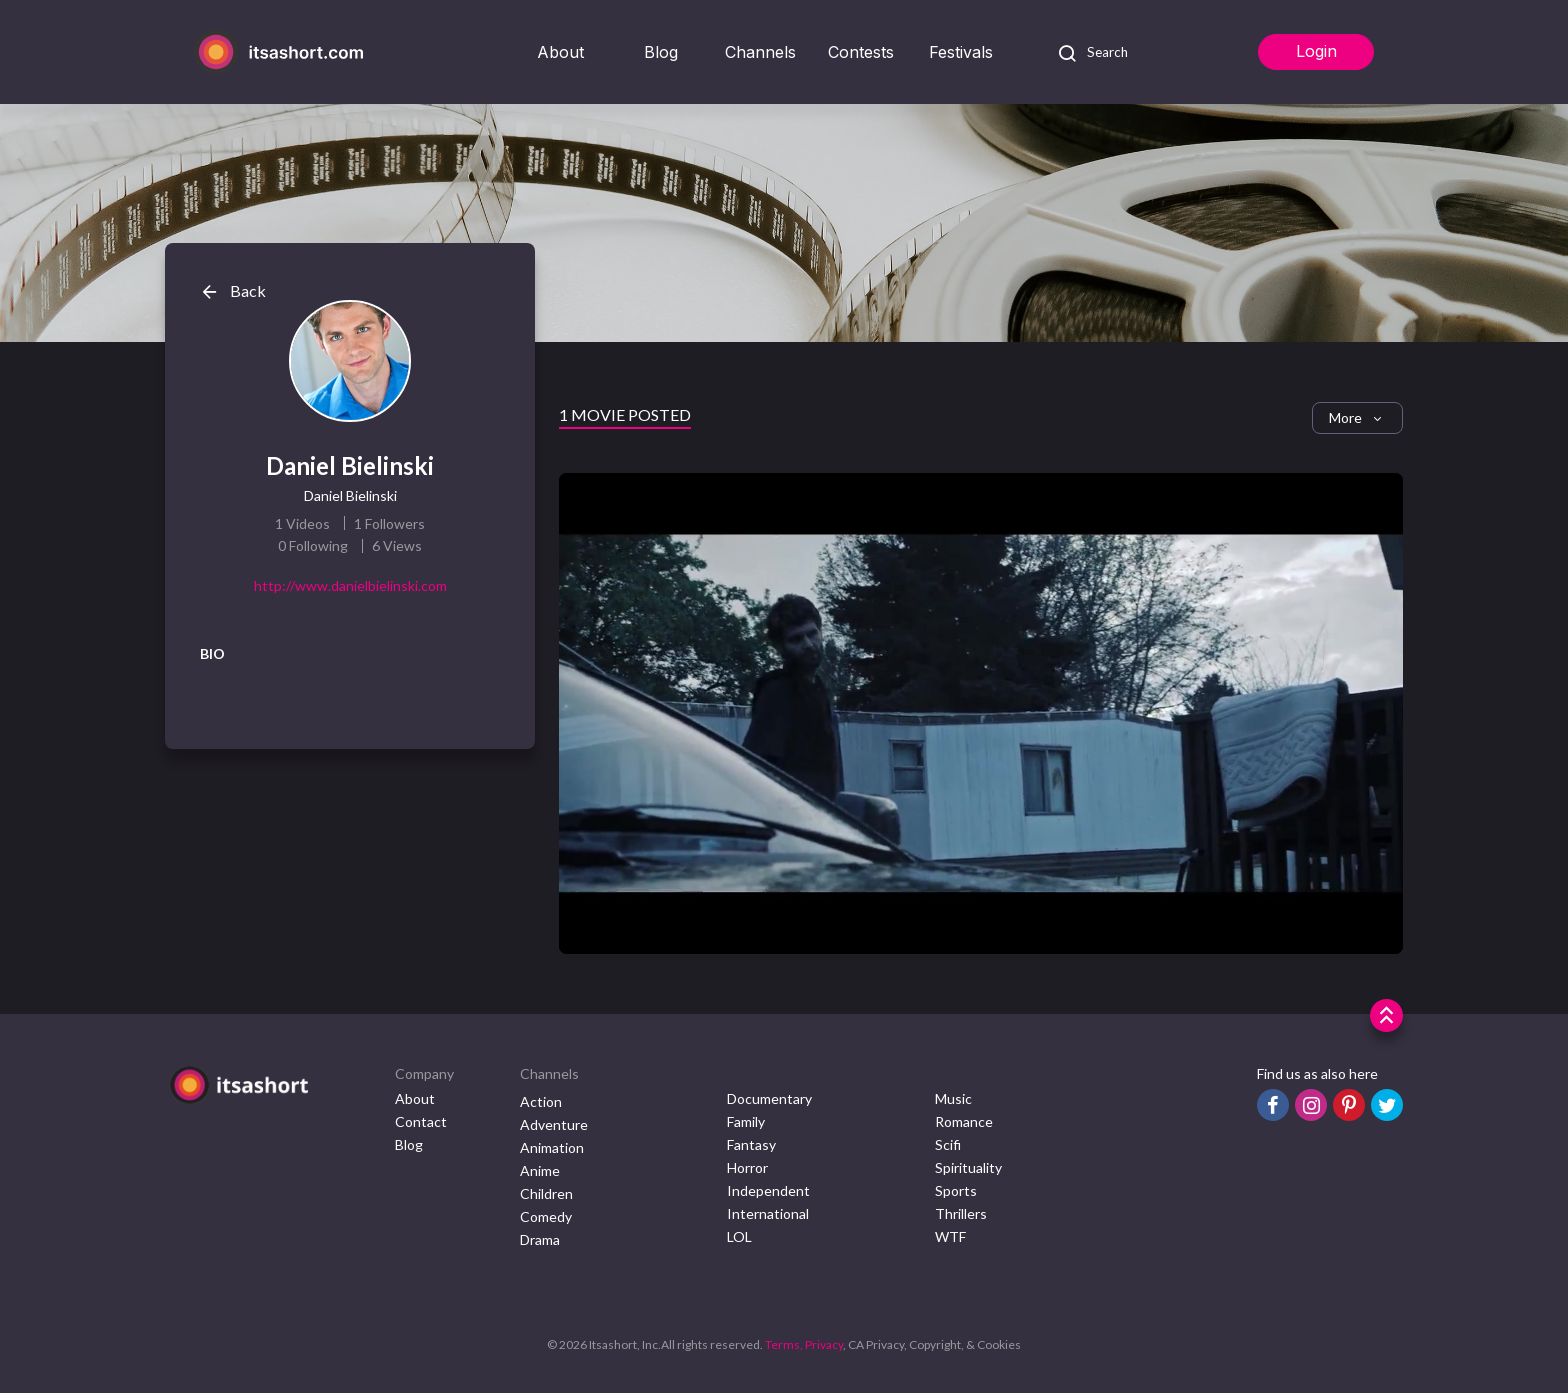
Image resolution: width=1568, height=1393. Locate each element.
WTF (950, 1236)
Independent (768, 1190)
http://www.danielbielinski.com (350, 585)
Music (953, 1098)
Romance (964, 1121)
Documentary (769, 1098)
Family (746, 1121)
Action (541, 1101)
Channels (760, 52)
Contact (421, 1121)
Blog (661, 52)
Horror (747, 1167)
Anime (540, 1170)
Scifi (948, 1144)
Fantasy (751, 1144)
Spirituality (968, 1167)
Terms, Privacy (804, 1344)
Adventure (554, 1124)
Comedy (546, 1216)
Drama (540, 1239)
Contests (861, 52)
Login (1316, 51)
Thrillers (961, 1213)
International (768, 1213)
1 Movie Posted (625, 414)
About (560, 52)
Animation (552, 1147)
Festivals (961, 52)
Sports (956, 1190)
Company (424, 1073)
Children (546, 1193)
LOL (739, 1236)
